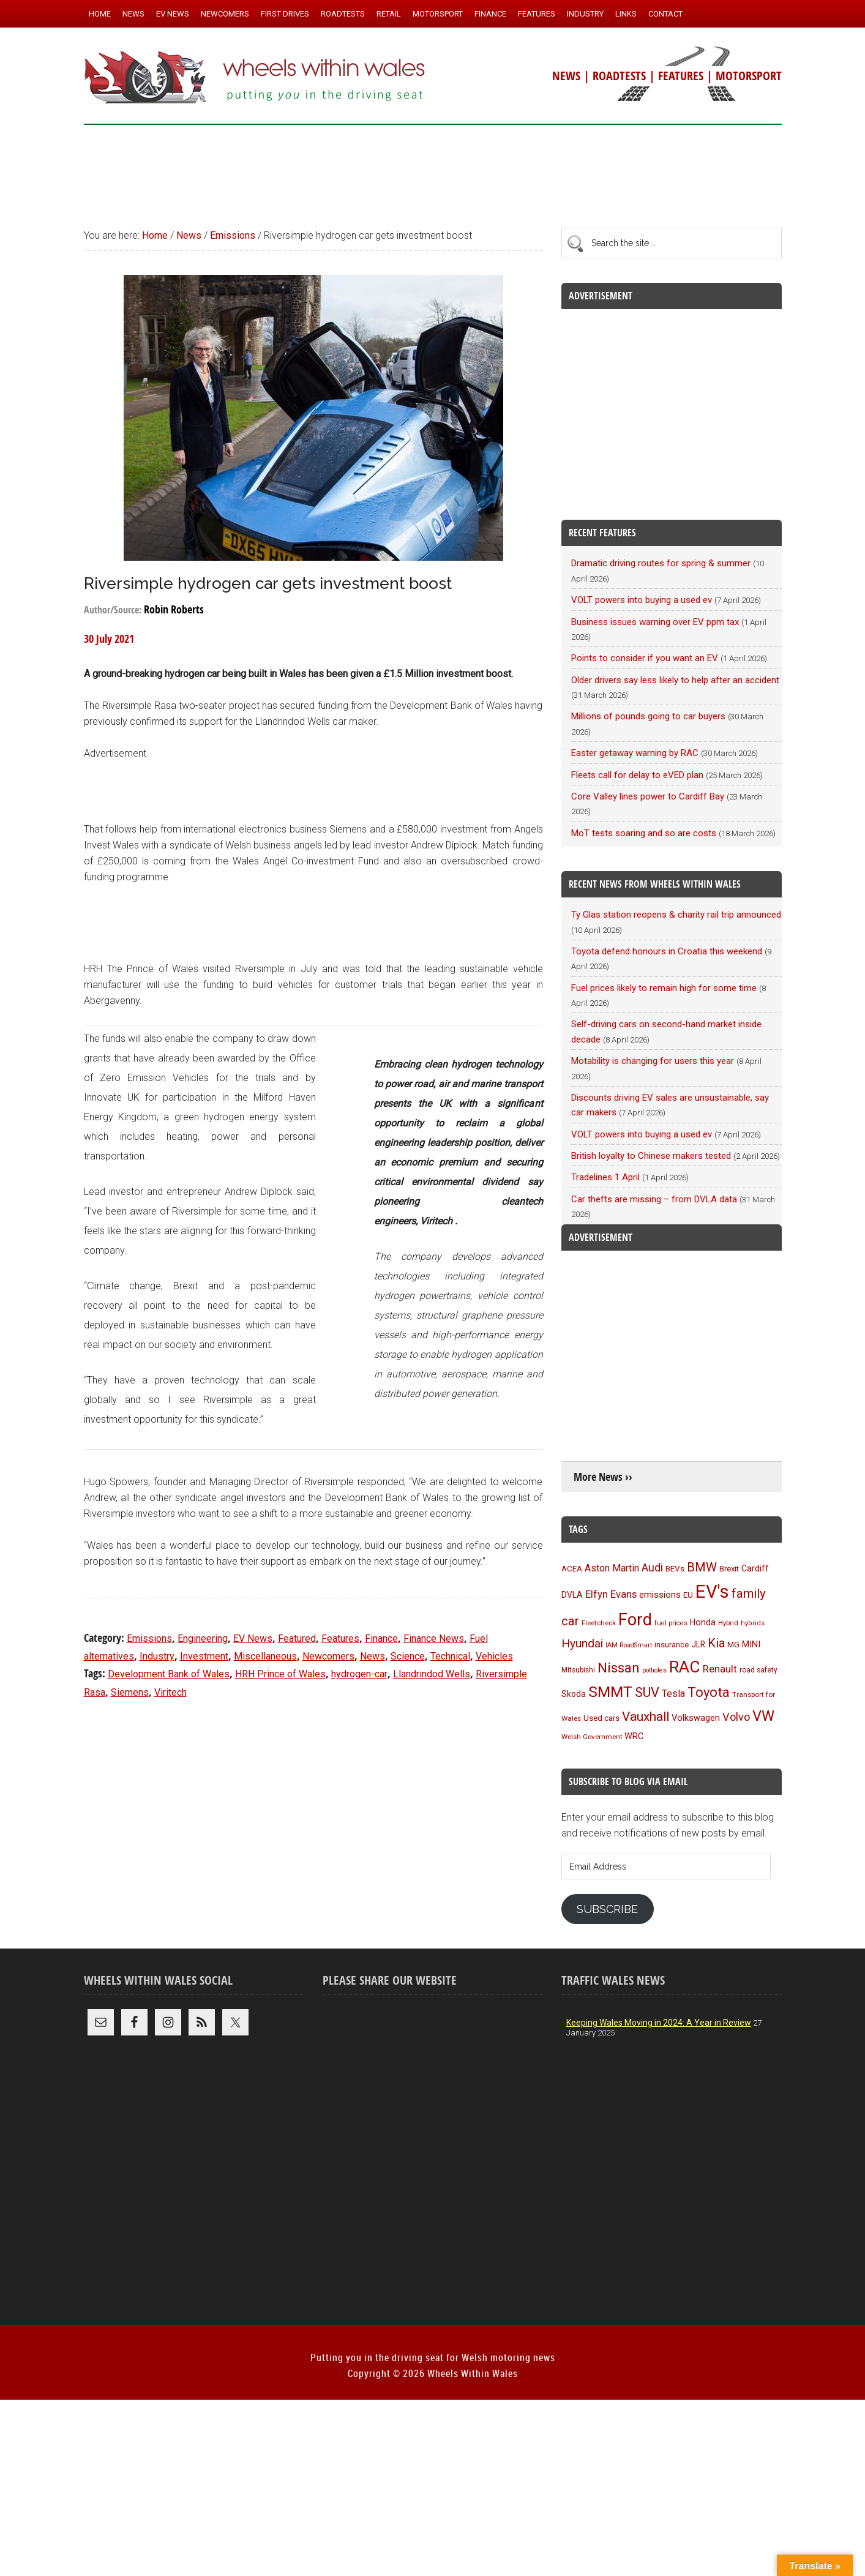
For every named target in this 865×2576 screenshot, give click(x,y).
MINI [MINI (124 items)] (751, 1644)
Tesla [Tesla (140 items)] (673, 1693)
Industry (157, 1656)
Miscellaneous (265, 1656)
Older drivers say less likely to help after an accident (675, 680)
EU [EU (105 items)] (688, 1595)
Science (408, 1656)
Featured (297, 1638)
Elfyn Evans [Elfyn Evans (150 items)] (611, 1594)
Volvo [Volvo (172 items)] (736, 1716)
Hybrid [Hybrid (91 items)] (728, 1623)
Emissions (149, 1638)
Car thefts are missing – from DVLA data (654, 1199)
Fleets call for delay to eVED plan (637, 775)
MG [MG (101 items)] (733, 1644)
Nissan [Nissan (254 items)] (618, 1668)
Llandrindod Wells (431, 1674)
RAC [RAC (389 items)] (684, 1666)
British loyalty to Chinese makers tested (651, 1155)
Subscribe (607, 1909)
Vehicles (494, 1656)
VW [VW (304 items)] (763, 1715)
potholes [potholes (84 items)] (654, 1670)
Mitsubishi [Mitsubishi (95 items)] (578, 1670)
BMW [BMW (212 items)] (702, 1567)
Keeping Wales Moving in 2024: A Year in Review (658, 2022)
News (372, 1656)
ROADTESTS (619, 75)
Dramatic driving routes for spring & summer (661, 563)
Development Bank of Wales (169, 1674)
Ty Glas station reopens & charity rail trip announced (676, 914)
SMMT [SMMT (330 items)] (610, 1692)
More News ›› (603, 1477)
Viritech (170, 1692)
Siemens (130, 1692)
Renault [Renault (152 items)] (720, 1669)
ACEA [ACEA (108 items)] (571, 1568)
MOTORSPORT (749, 75)
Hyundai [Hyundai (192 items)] (582, 1643)
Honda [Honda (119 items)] (703, 1622)
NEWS (566, 75)
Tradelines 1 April (605, 1177)
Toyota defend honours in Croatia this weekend (666, 951)
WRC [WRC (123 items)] (633, 1736)
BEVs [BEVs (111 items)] (674, 1568)
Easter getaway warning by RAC (634, 752)
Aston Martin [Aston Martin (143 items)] (612, 1568)
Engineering (203, 1638)
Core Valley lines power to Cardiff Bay (647, 796)
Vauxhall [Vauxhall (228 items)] (645, 1716)
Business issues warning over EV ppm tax (655, 621)
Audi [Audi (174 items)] (652, 1567)
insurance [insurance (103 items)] (671, 1644)
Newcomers (328, 1656)
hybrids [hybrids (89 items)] (753, 1623)
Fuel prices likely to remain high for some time (664, 988)
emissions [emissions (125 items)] (660, 1594)
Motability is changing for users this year (652, 1060)
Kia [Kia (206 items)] (716, 1643)
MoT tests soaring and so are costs (643, 833)
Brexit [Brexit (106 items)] (729, 1568)
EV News (252, 1638)
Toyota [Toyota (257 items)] (708, 1692)
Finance (381, 1638)
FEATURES (680, 75)
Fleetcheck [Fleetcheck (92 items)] (599, 1623)
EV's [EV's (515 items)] (712, 1591)
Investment (204, 1656)
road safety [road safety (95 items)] (758, 1670)
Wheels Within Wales (255, 78)
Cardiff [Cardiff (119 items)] (755, 1568)
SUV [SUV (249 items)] (647, 1692)
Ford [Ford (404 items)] (635, 1620)
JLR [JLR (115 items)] (698, 1644)
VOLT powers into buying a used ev (641, 599)
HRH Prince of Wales (280, 1674)
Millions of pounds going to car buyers (648, 716)
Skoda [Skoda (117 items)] (573, 1694)
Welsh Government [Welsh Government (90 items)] (591, 1736)
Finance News (433, 1638)
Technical (450, 1656)
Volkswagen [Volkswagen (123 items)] (696, 1718)
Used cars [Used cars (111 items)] (601, 1718)
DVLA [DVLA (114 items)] (572, 1595)
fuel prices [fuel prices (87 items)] (670, 1623)
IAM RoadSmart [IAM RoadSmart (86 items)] (628, 1645)
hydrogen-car (359, 1674)
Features (340, 1638)
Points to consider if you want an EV (644, 658)
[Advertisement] (433, 170)
